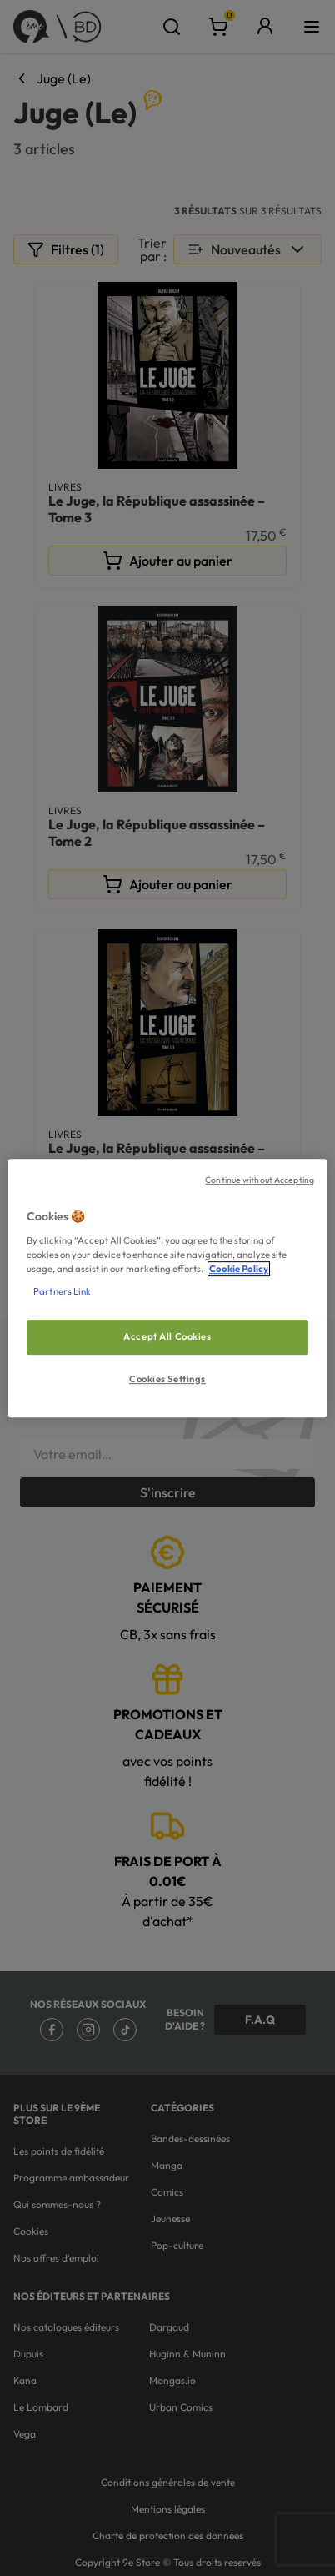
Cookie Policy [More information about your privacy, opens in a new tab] (238, 1269)
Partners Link (62, 1291)
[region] (167, 1288)
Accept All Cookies (167, 1336)
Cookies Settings (167, 1379)
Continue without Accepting (259, 1179)
